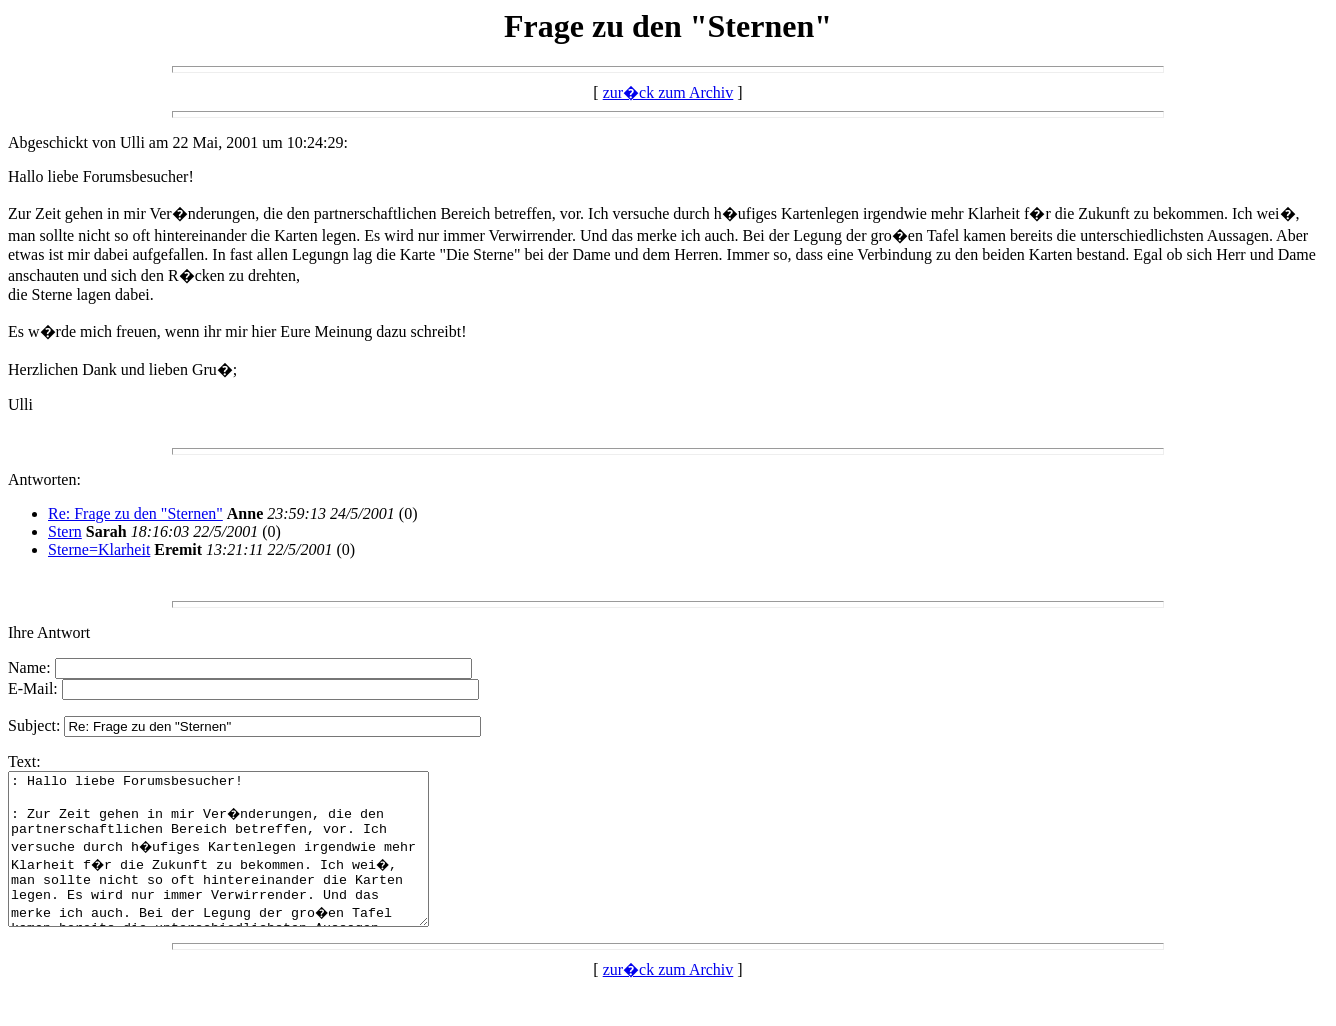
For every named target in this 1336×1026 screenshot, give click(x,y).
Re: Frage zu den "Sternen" (135, 513)
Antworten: (44, 479)
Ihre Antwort (49, 632)
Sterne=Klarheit (99, 549)
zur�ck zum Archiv (668, 92)
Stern (65, 531)
